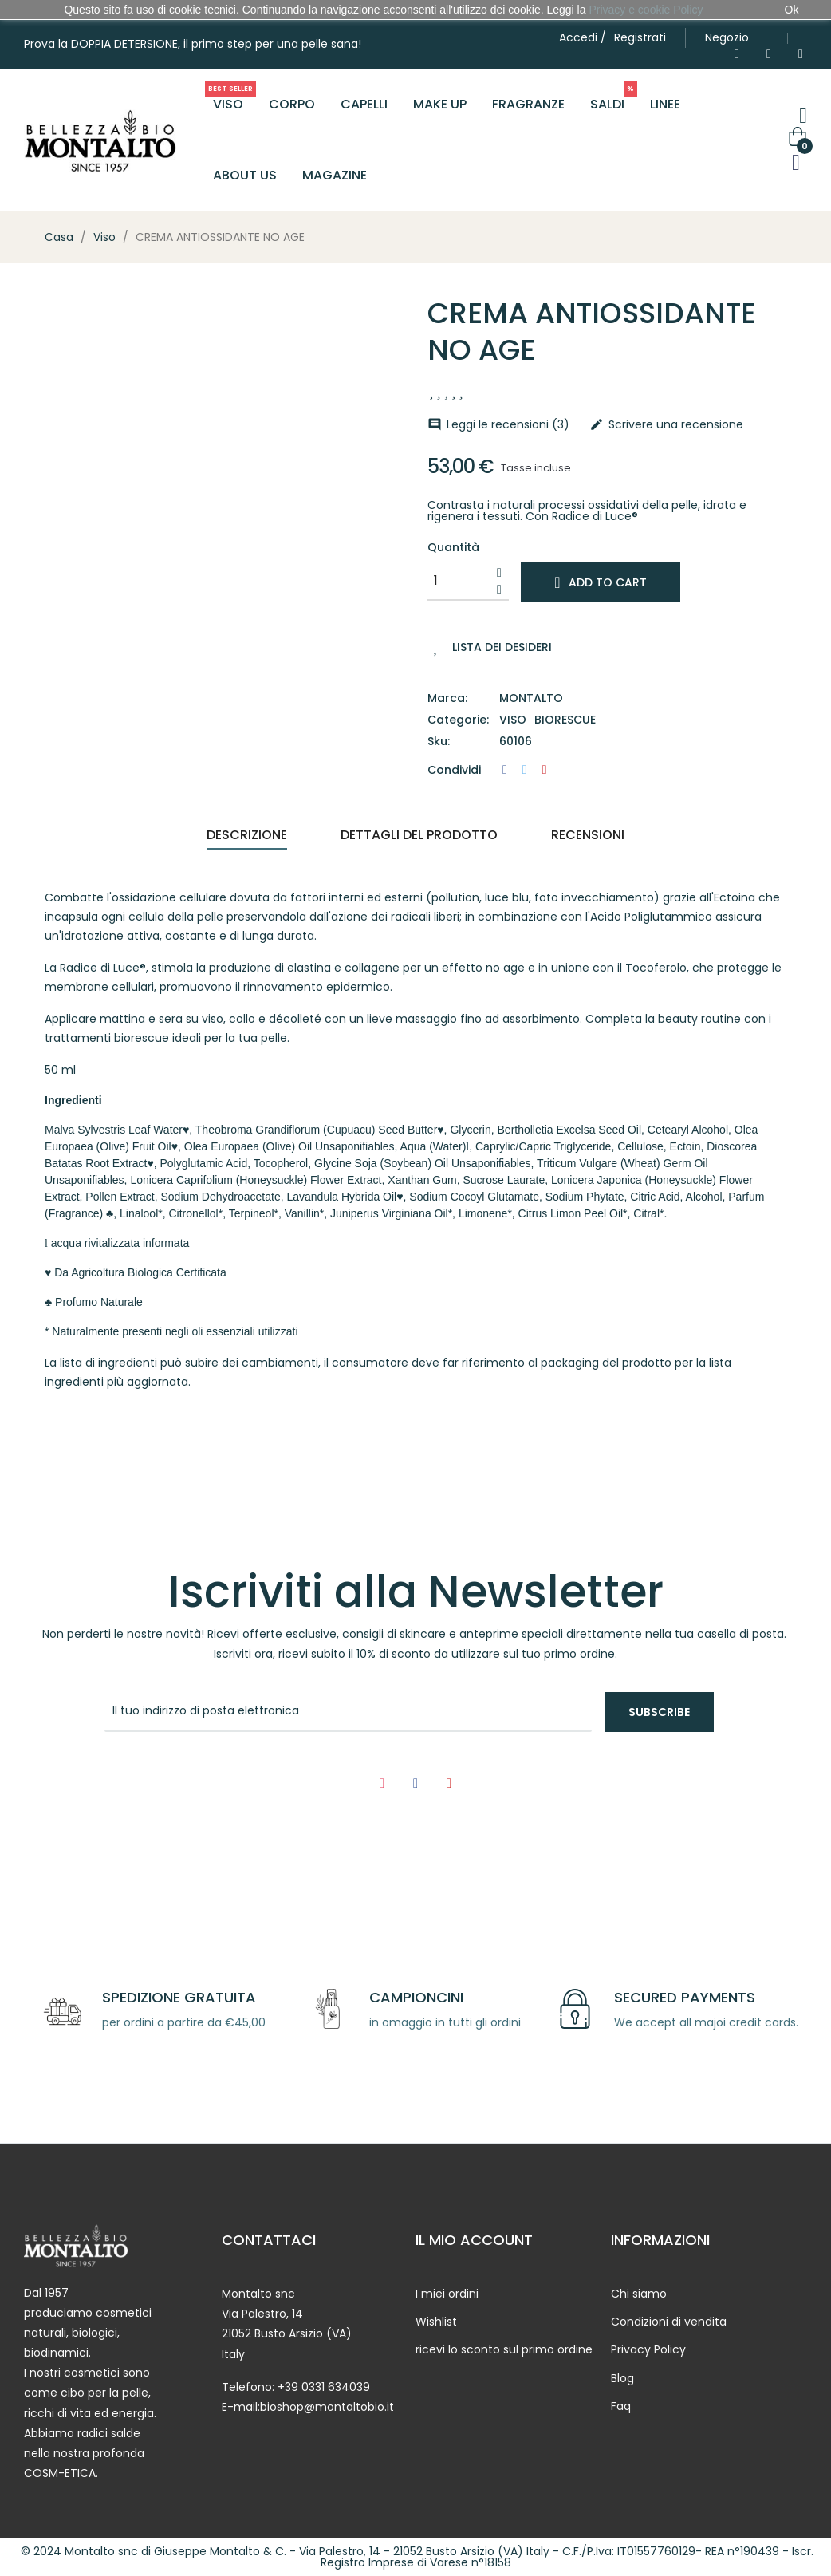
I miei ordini (447, 2294)
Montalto (531, 698)
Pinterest (544, 769)
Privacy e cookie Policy (646, 9)
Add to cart (600, 582)
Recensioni (587, 835)
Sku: (438, 741)
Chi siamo (639, 2294)
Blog (622, 2378)
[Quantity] (459, 580)
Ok (792, 9)
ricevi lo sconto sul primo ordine (504, 2349)
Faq (621, 2406)
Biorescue (565, 720)
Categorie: (458, 720)
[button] (727, 38)
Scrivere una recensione (666, 424)
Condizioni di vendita (669, 2321)
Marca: (447, 698)
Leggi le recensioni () (498, 424)
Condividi (504, 769)
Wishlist (436, 2321)
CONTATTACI (269, 2240)
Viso (512, 720)
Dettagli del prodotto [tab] (419, 835)
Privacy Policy (648, 2349)
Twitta (524, 769)
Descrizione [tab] (247, 835)
